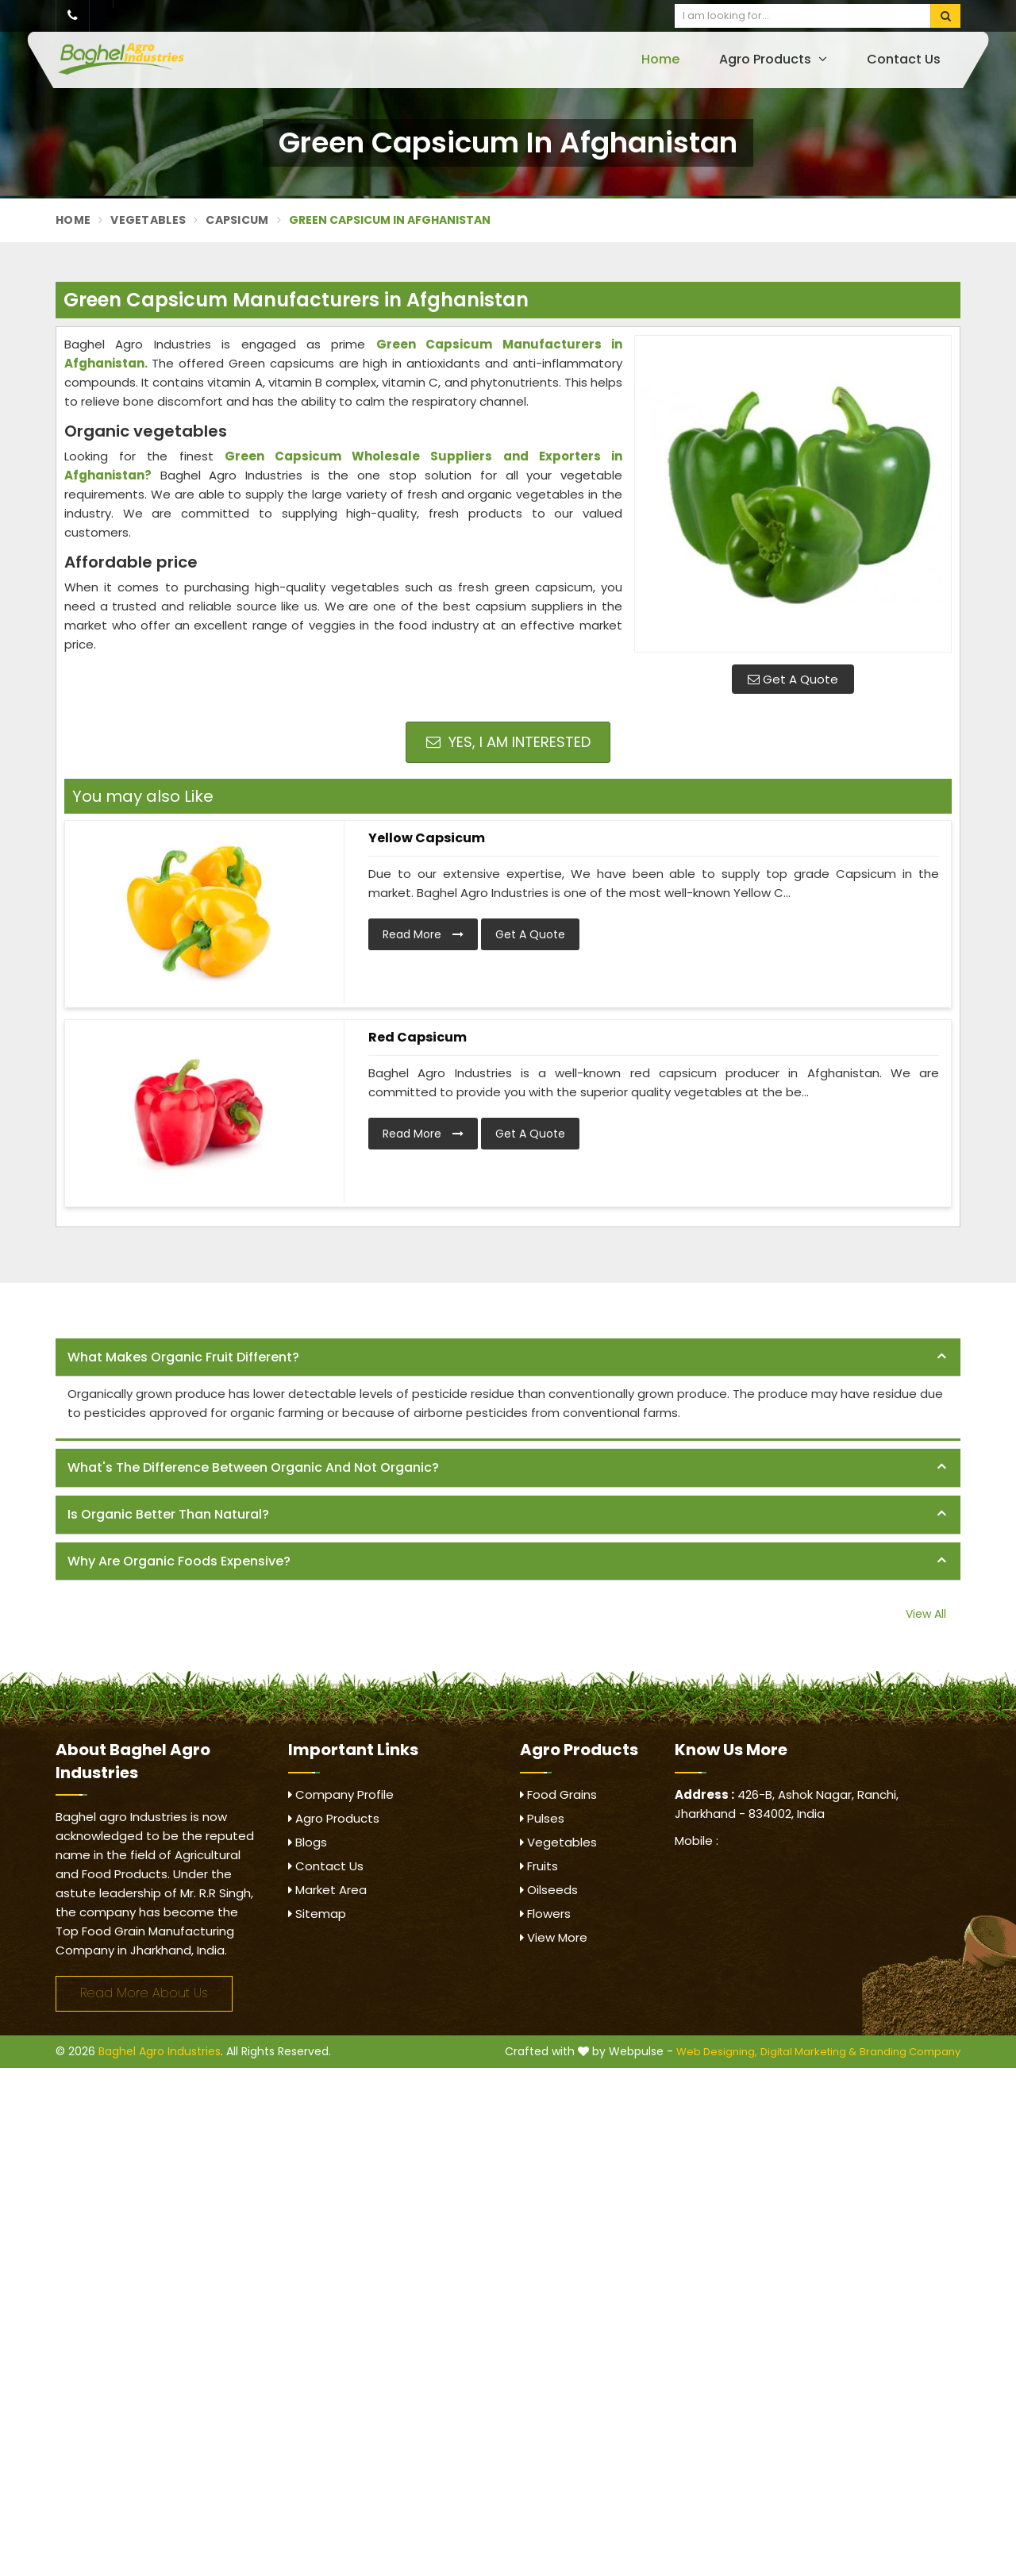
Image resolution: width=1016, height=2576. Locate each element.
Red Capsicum (417, 1037)
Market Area (327, 1889)
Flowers (545, 1913)
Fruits (539, 1866)
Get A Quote (793, 679)
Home (660, 59)
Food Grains (558, 1794)
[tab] (508, 1357)
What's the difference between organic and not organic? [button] (253, 1467)
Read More (423, 934)
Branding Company (910, 2051)
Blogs (307, 1842)
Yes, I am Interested (508, 742)
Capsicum (237, 220)
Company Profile (341, 1794)
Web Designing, (716, 2051)
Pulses (542, 1818)
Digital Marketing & (808, 2051)
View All (926, 1614)
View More (553, 1937)
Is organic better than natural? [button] (168, 1514)
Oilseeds (549, 1889)
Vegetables (148, 220)
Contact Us (904, 59)
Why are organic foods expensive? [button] (179, 1561)
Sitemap (317, 1913)
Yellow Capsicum (426, 838)
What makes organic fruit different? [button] (183, 1357)
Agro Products (773, 59)
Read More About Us (144, 1993)
